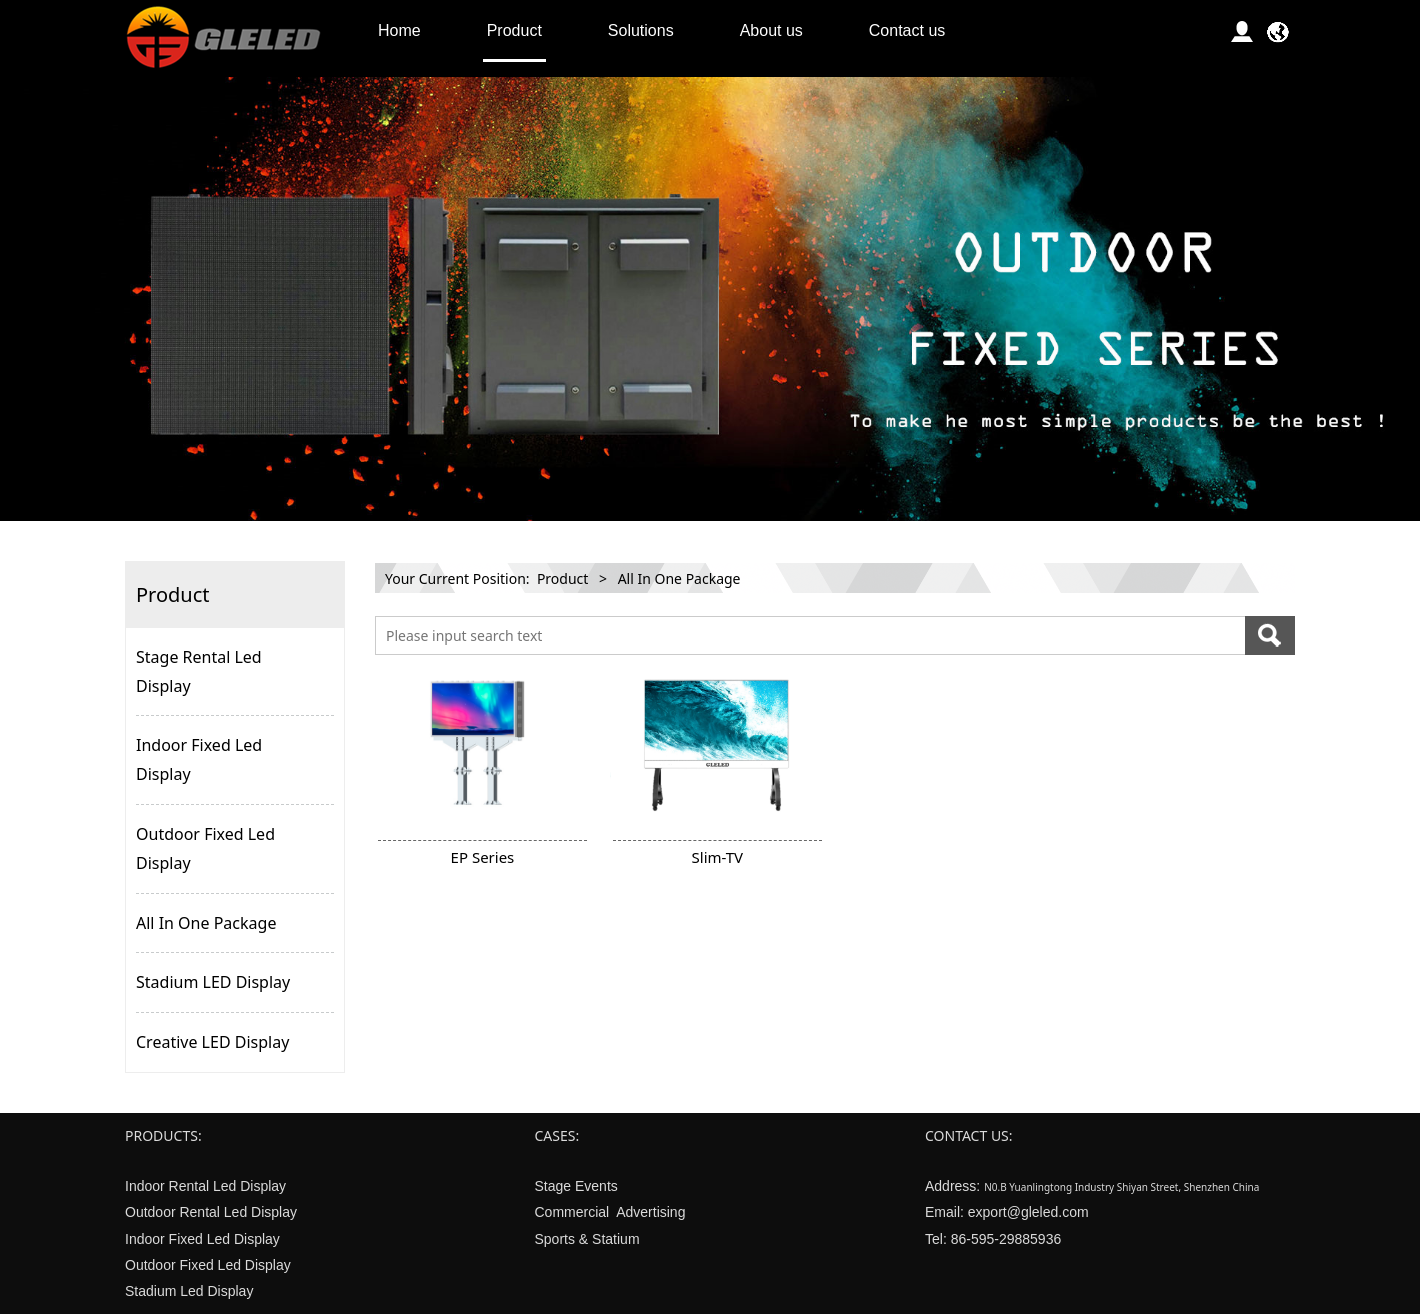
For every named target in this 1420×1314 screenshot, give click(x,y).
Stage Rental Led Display (199, 671)
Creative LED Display (212, 1042)
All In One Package (206, 923)
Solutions (641, 30)
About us (771, 30)
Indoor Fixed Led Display (199, 759)
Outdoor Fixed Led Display (205, 848)
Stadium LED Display (213, 982)
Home (399, 30)
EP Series (483, 857)
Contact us (907, 30)
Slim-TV (718, 857)
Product (514, 30)
